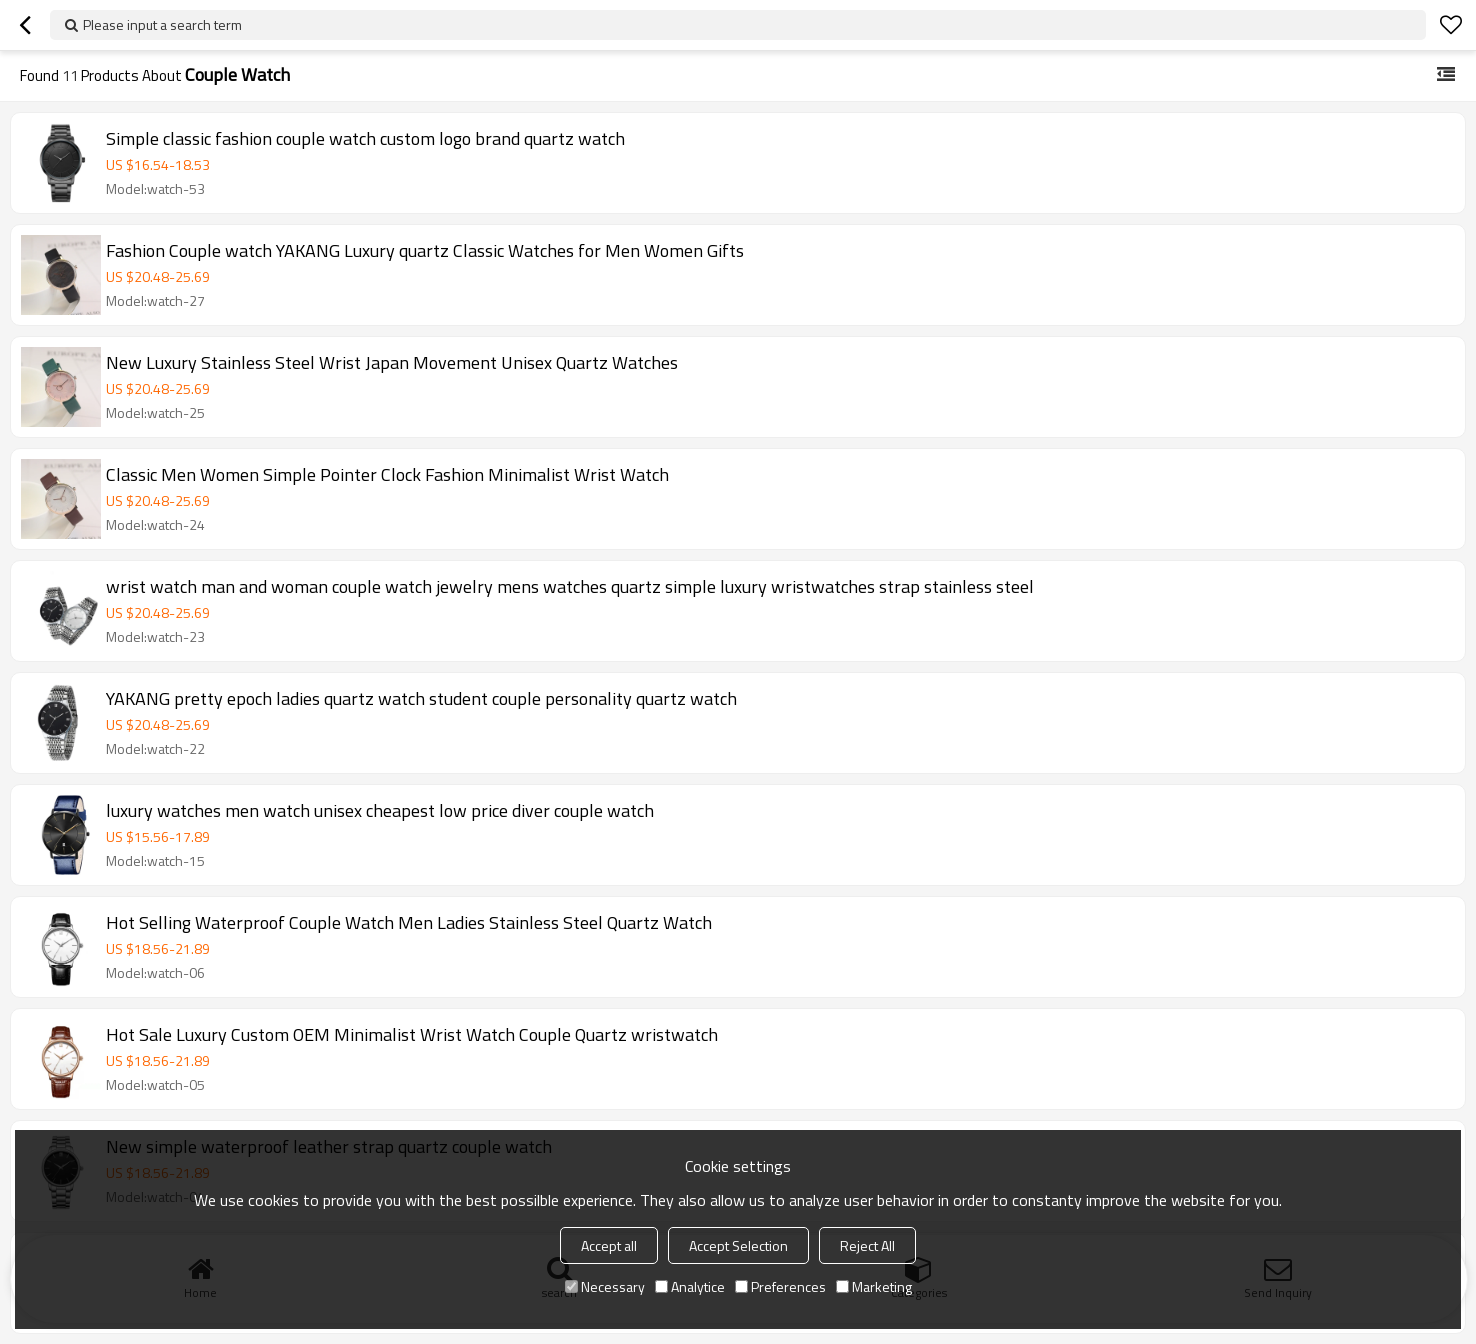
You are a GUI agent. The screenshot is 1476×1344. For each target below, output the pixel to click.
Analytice (690, 1286)
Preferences (780, 1286)
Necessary (605, 1286)
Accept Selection (738, 1245)
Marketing (874, 1286)
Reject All (867, 1245)
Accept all (609, 1245)
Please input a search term (162, 24)
